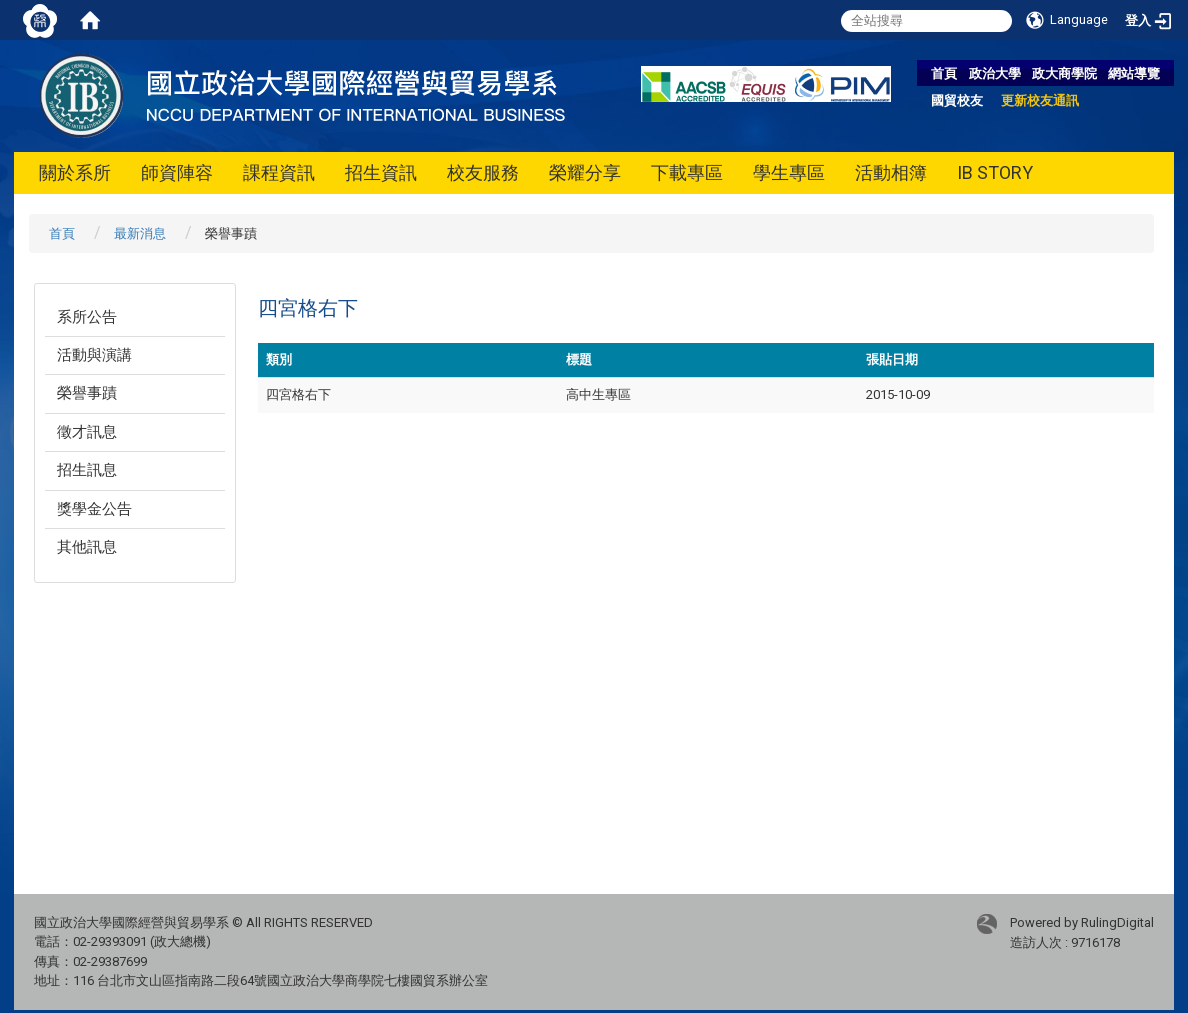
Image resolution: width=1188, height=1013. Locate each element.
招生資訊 (381, 172)
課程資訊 (279, 172)
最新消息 (140, 233)
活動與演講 (94, 355)
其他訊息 (87, 547)
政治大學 (995, 73)
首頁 (944, 73)
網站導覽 (1134, 73)
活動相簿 (891, 172)
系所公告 (87, 317)
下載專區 (687, 172)
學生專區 (789, 172)
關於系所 (75, 172)
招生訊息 (87, 470)
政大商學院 (1064, 73)
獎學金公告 (94, 509)
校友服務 (483, 172)
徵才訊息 (87, 432)
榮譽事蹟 (87, 393)
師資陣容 (177, 172)
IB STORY (995, 172)
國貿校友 (957, 100)
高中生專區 (598, 394)
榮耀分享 (585, 172)
